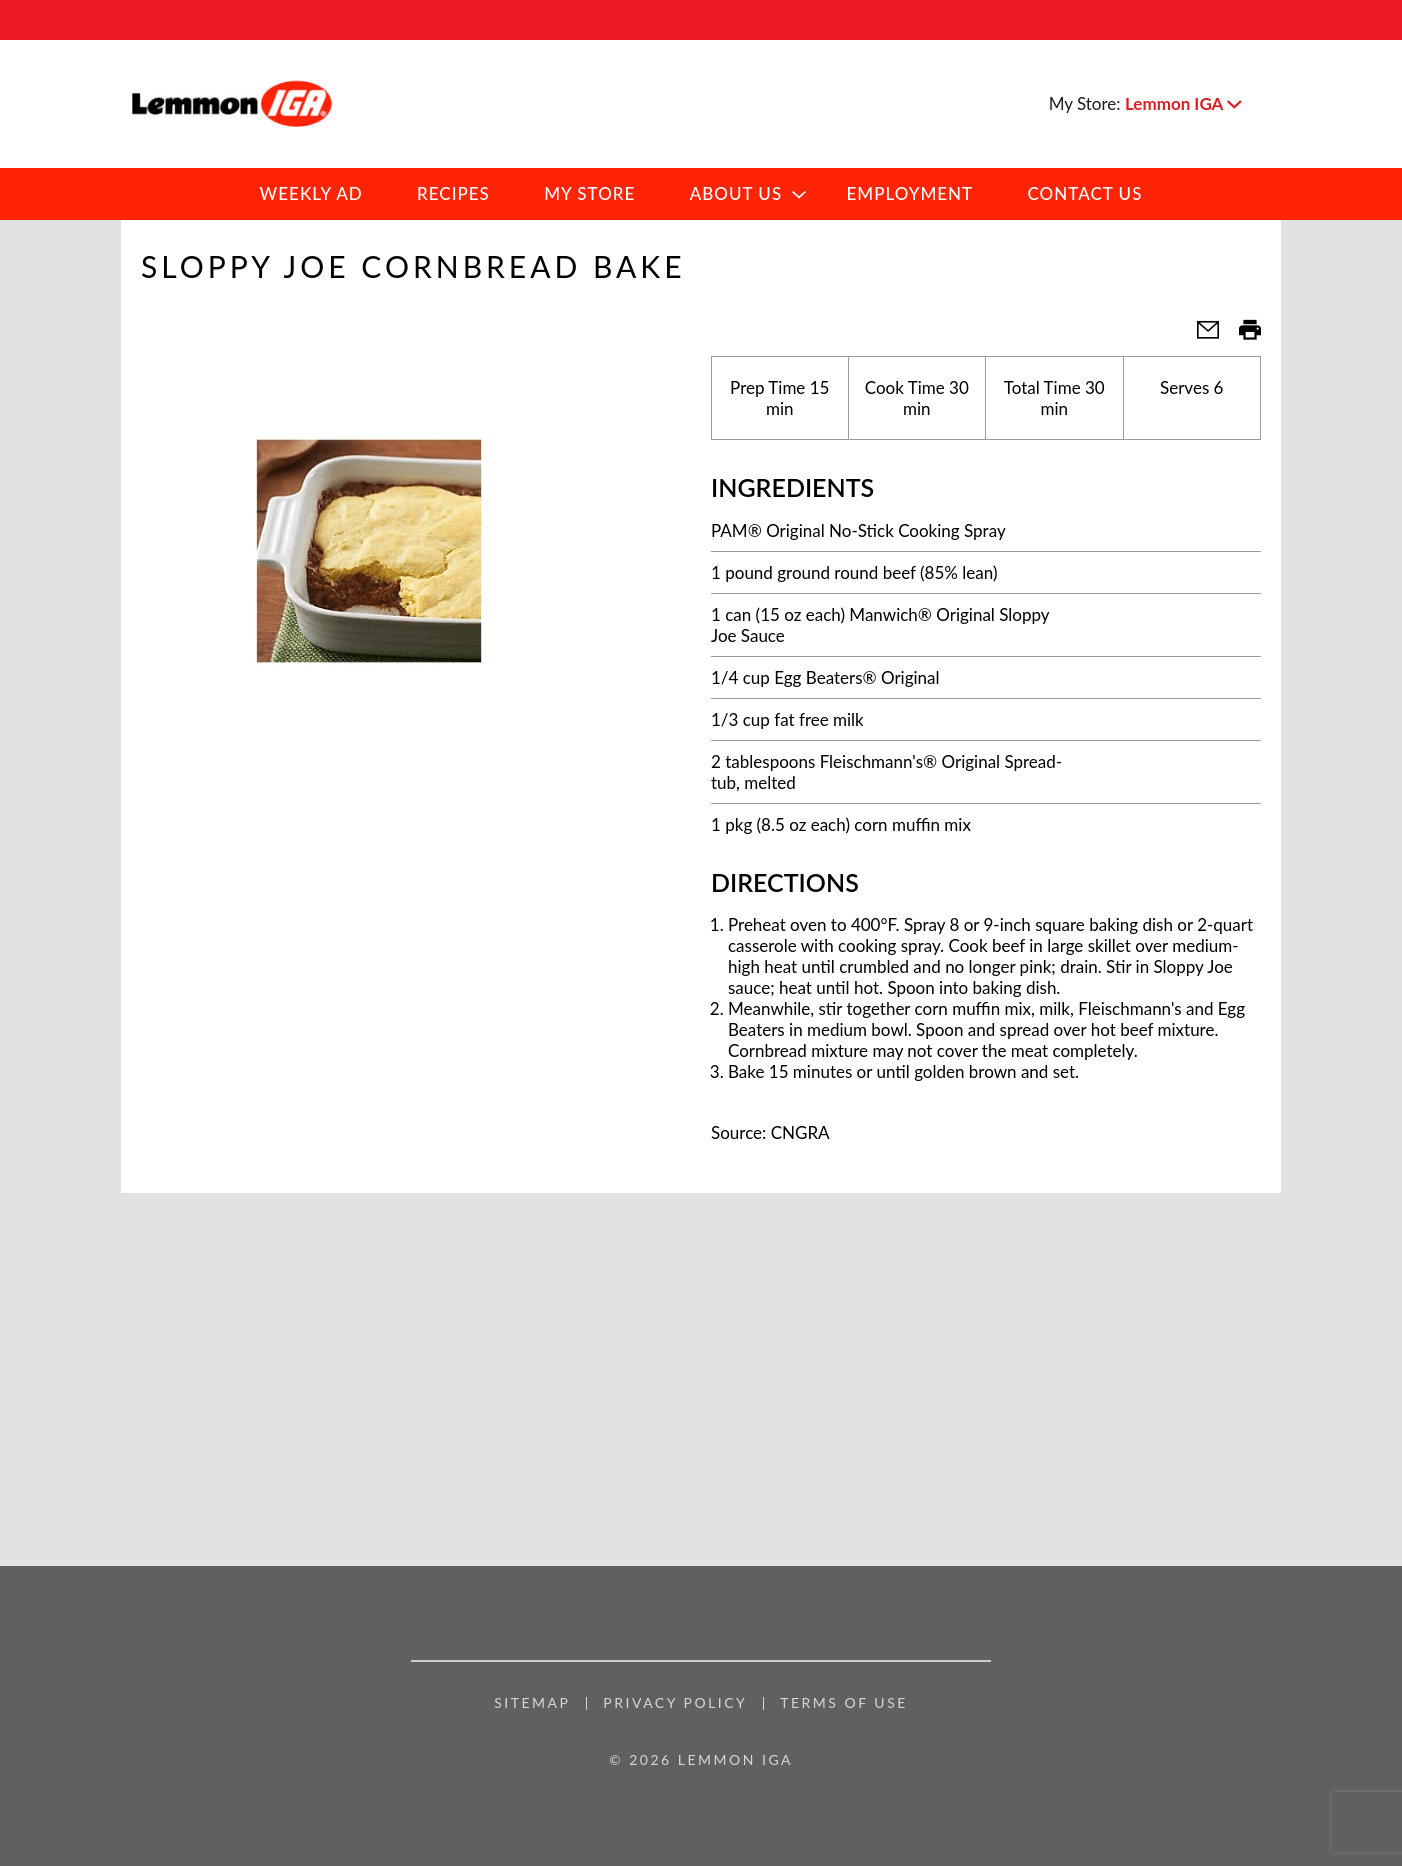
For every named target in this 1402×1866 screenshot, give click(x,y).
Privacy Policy (675, 1703)
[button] (1183, 103)
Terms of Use (844, 1703)
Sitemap (532, 1703)
